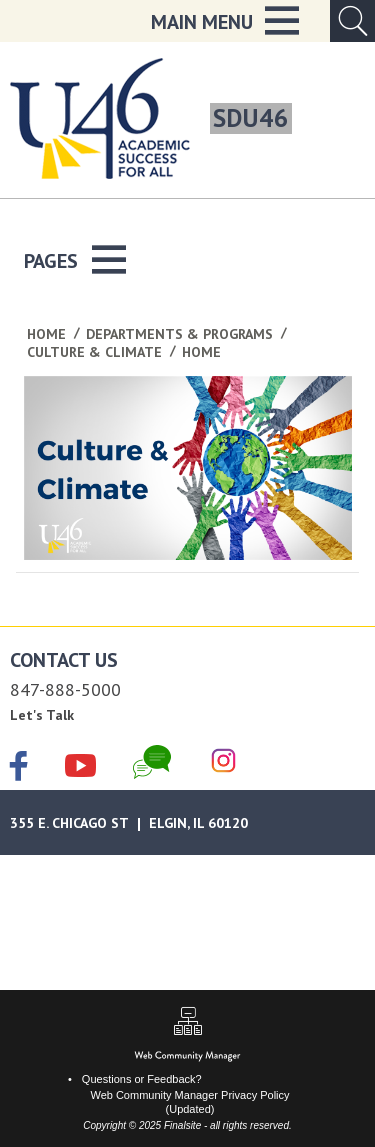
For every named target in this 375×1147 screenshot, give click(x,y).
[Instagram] (223, 762)
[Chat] (152, 762)
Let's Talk (42, 715)
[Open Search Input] (352, 21)
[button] (225, 21)
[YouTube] (80, 762)
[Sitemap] (188, 1023)
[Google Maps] (187, 822)
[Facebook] (19, 768)
